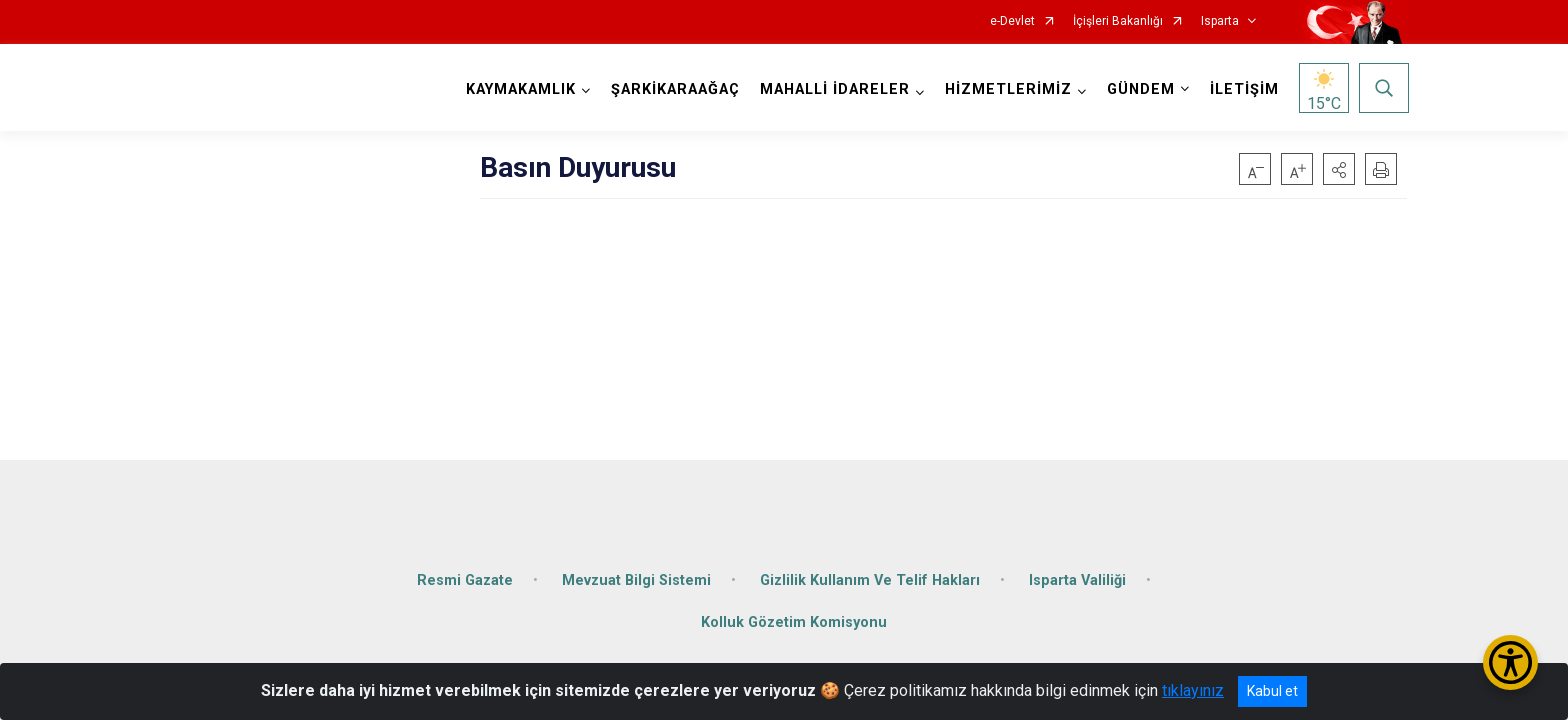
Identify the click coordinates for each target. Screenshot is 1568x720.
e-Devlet (1012, 21)
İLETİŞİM (1242, 89)
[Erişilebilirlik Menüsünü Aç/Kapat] (1510, 662)
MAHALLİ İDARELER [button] (833, 89)
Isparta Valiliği (1077, 572)
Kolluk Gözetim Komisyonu (794, 614)
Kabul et (1272, 691)
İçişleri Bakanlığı (1118, 21)
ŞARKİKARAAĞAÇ (673, 89)
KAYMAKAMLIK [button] (519, 89)
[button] (1339, 169)
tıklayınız (1193, 690)
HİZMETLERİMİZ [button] (1006, 89)
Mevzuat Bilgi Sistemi (636, 572)
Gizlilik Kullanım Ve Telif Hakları (870, 572)
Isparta (1220, 21)
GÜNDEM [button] (1139, 89)
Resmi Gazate (465, 572)
